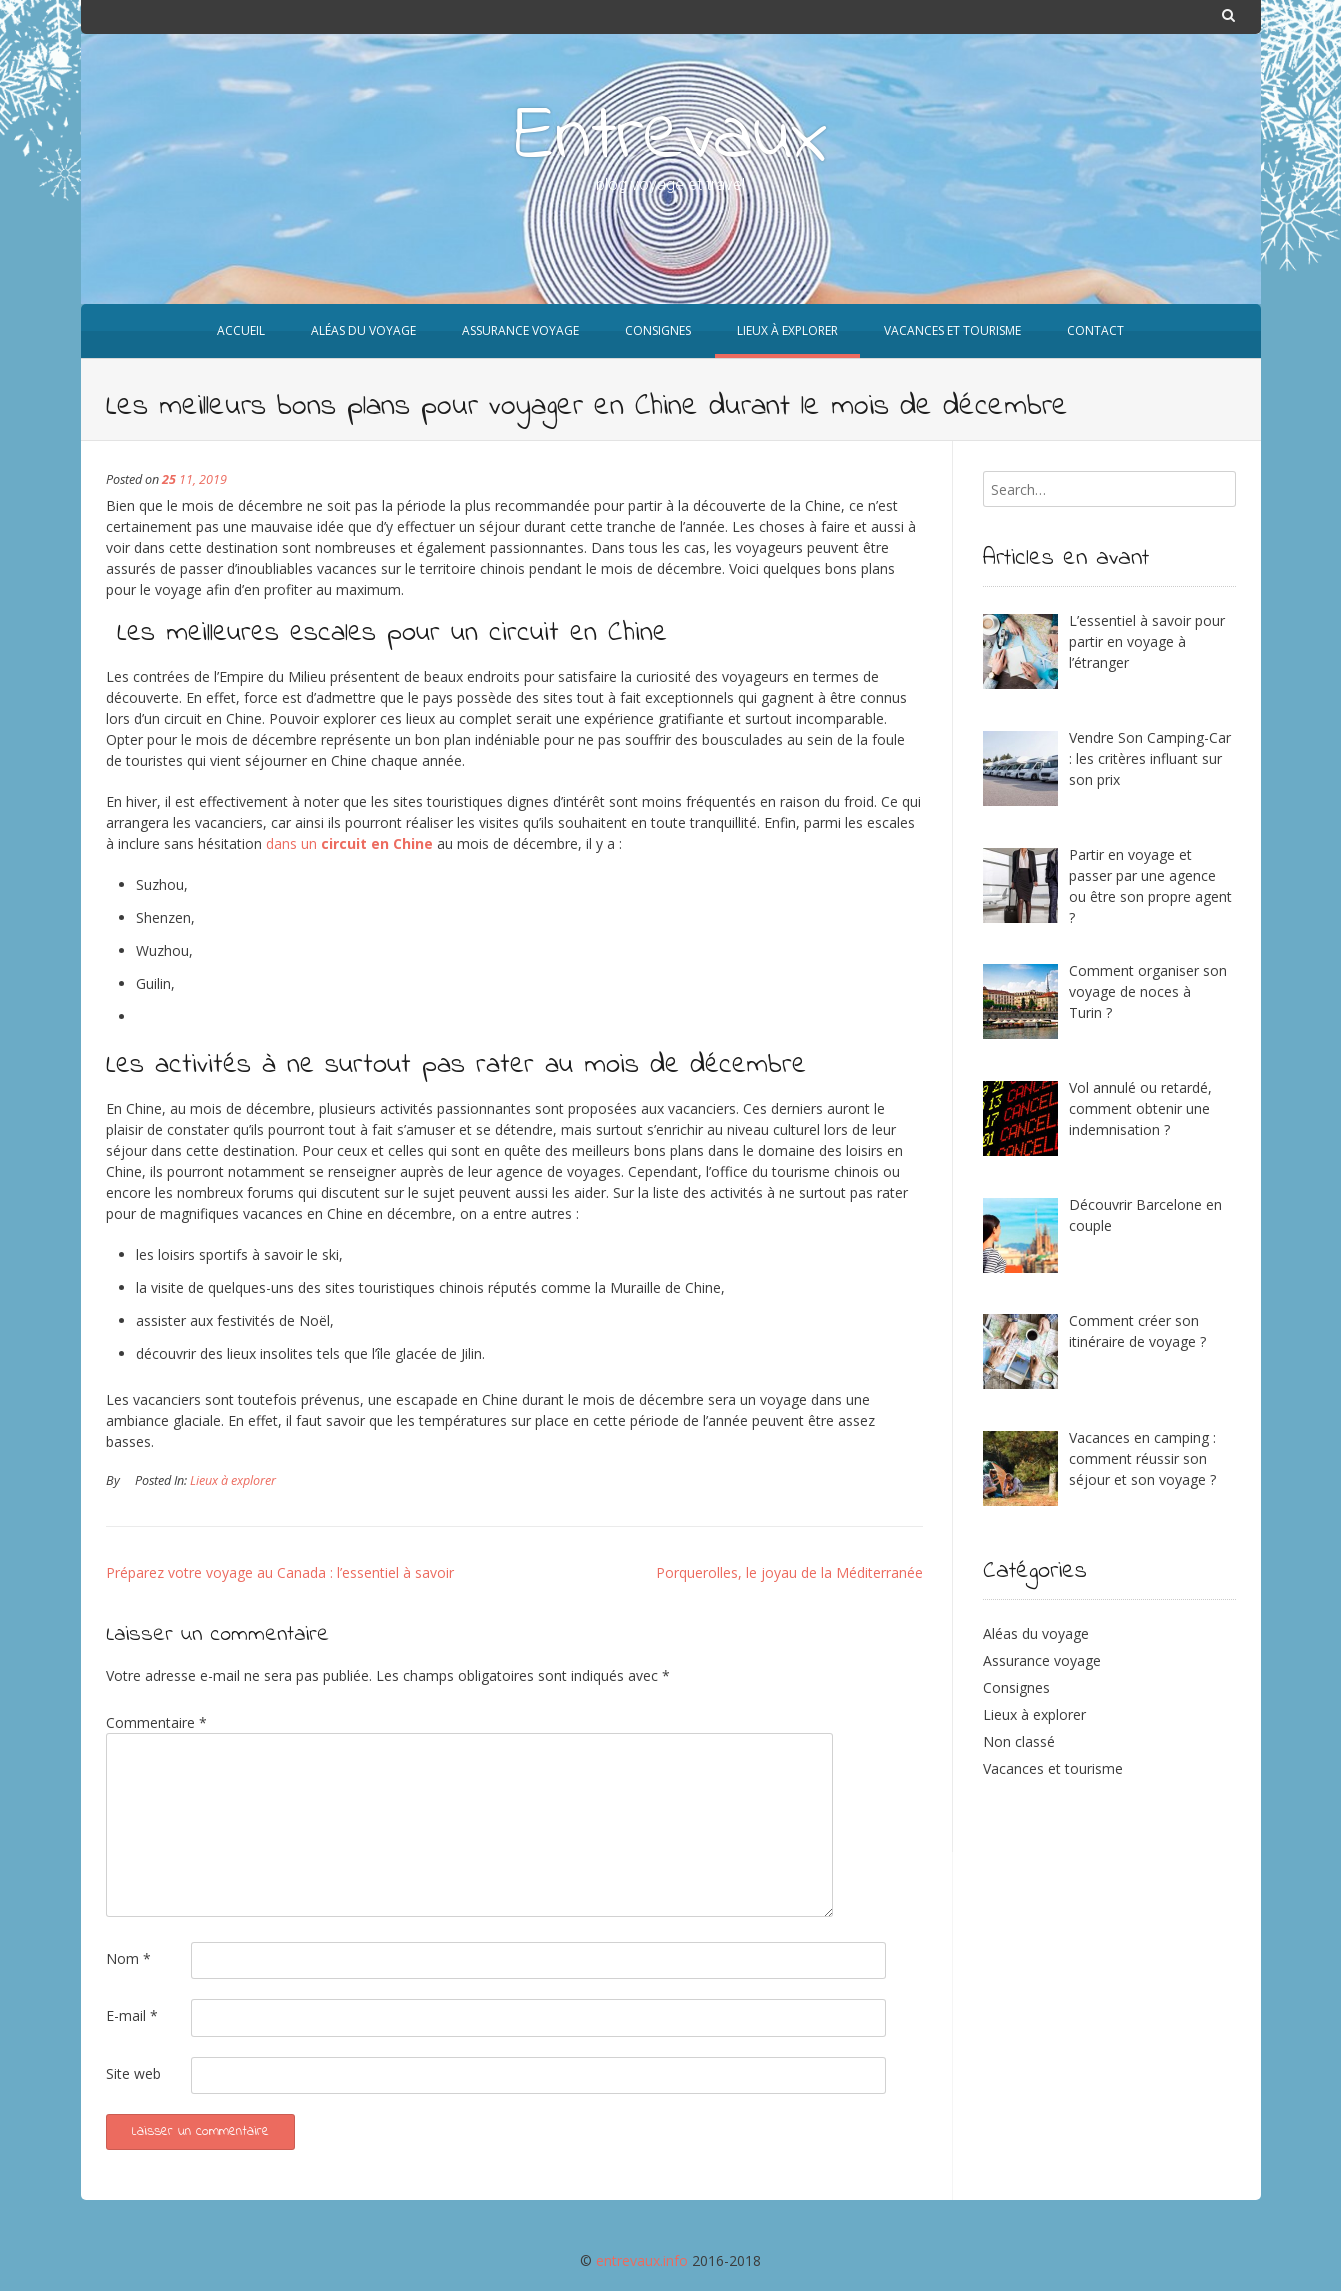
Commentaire (156, 1722)
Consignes (1016, 1687)
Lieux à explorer (233, 1480)
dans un (349, 843)
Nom (128, 1958)
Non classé (1019, 1741)
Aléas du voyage (1036, 1633)
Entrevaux (671, 138)
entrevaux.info (642, 2260)
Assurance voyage (1042, 1660)
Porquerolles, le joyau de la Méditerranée (789, 1572)
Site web (133, 2073)
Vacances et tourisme (1053, 1768)
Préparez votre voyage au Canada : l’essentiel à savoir (280, 1572)
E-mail (132, 2015)
